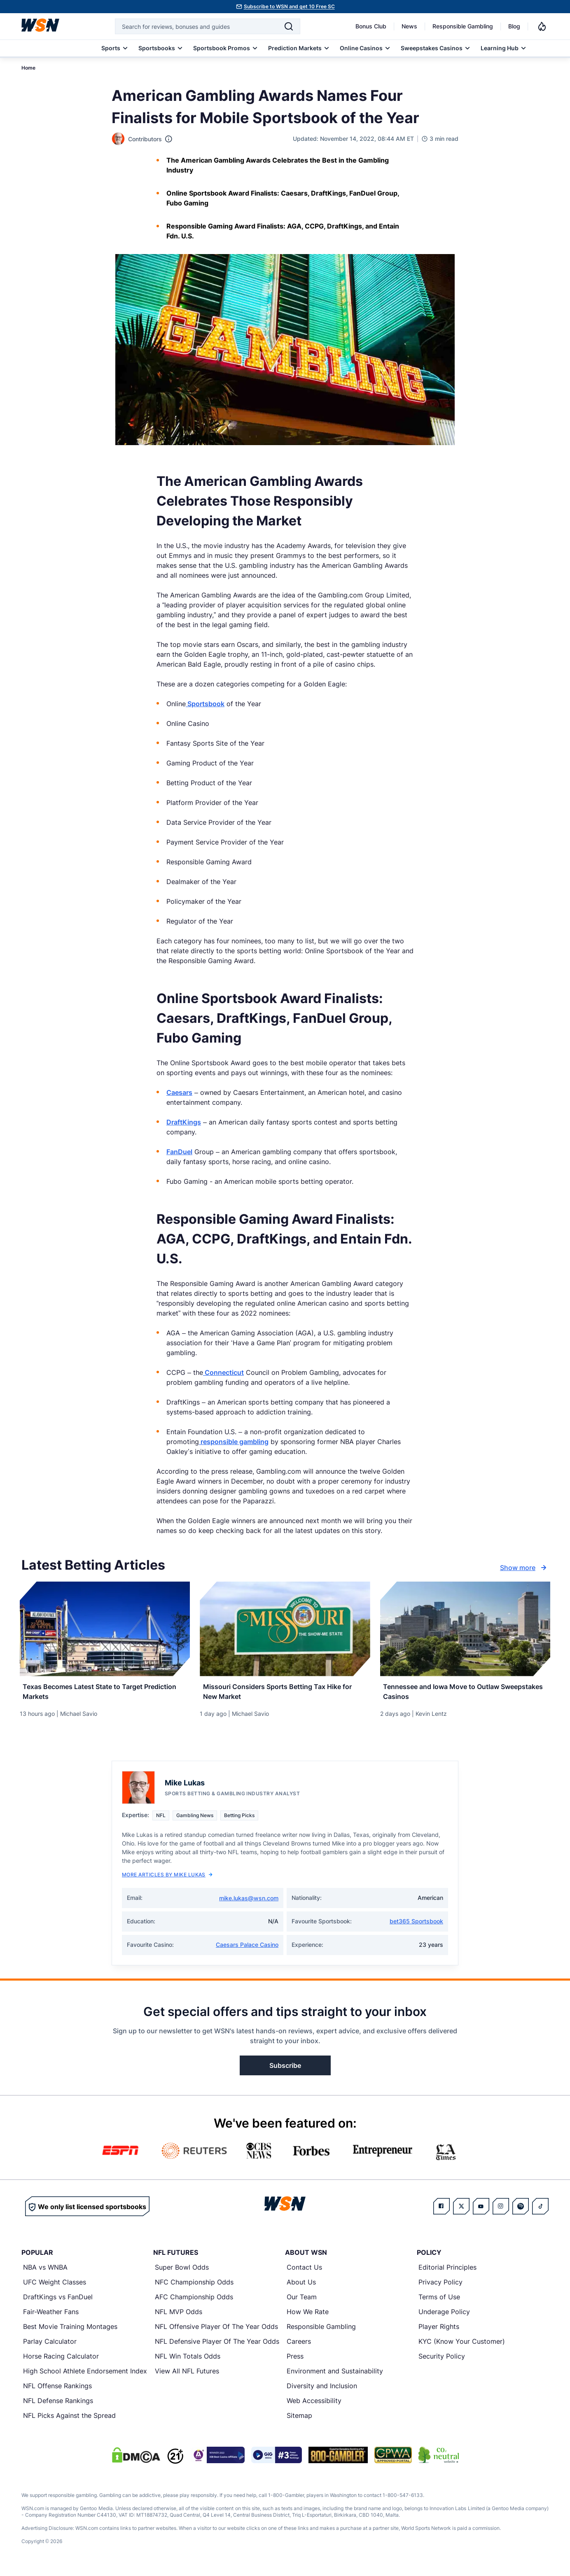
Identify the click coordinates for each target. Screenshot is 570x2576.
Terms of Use (439, 2301)
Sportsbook (205, 704)
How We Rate (308, 2316)
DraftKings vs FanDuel (58, 2301)
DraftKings (183, 1122)
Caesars (179, 1092)
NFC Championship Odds (194, 2286)
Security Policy (441, 2361)
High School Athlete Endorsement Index (85, 2375)
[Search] (289, 26)
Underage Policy (444, 2316)
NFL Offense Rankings (57, 2390)
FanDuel (179, 1152)
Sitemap (299, 2420)
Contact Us (304, 2272)
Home (28, 68)
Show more (524, 1568)
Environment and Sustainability (335, 2375)
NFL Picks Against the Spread (69, 2420)
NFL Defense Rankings (58, 2405)
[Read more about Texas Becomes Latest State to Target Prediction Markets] (105, 1692)
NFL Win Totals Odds (187, 2361)
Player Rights (438, 2331)
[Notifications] (542, 26)
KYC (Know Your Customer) (461, 2346)
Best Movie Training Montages (70, 2331)
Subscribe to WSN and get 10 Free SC (289, 6)
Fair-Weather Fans (51, 2316)
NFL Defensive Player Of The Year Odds (217, 2346)
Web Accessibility (314, 2405)
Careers (299, 2346)
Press (295, 2361)
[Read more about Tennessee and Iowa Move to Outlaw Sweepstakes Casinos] (465, 1692)
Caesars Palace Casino (247, 1949)
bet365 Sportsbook (416, 1925)
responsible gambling (234, 1441)
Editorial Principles (447, 2272)
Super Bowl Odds (182, 2272)
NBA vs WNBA (45, 2272)
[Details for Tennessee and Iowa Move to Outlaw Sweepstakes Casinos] (465, 1629)
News (409, 26)
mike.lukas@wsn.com (248, 1902)
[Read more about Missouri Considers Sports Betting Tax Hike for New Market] (285, 1692)
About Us (301, 2286)
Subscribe (285, 2070)
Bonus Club (370, 26)
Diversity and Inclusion (322, 2390)
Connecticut (223, 1372)
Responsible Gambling (462, 26)
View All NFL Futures (187, 2375)
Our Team (302, 2301)
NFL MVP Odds (178, 2316)
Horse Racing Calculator (61, 2361)
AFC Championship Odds (194, 2301)
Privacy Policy (440, 2286)
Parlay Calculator (50, 2346)
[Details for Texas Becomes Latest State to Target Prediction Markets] (105, 1629)
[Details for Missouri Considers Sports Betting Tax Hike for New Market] (285, 1629)
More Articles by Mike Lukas (167, 1879)
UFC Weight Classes (54, 2286)
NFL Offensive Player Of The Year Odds (216, 2331)
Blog (514, 26)
